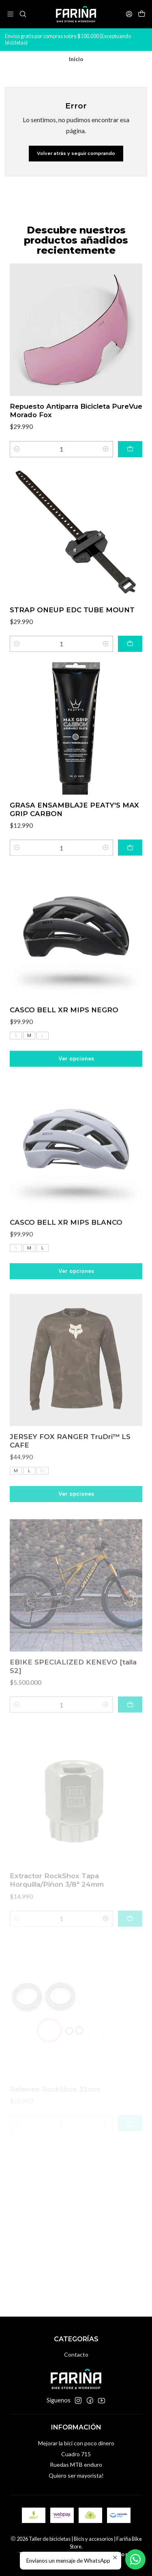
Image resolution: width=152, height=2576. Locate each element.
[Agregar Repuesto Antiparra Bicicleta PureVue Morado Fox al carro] (130, 466)
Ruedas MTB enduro (76, 2464)
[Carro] (141, 14)
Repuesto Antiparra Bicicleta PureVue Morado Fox (76, 428)
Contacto (76, 2354)
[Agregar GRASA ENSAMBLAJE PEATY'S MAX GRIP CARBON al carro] (130, 884)
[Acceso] (129, 14)
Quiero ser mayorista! (76, 2475)
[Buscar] (22, 14)
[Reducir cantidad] (17, 466)
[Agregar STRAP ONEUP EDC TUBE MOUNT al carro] (130, 671)
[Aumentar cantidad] (106, 466)
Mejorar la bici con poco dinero (76, 2443)
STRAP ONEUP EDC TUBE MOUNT (72, 637)
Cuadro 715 (76, 2454)
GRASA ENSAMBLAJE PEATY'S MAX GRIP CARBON (74, 846)
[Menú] (10, 14)
